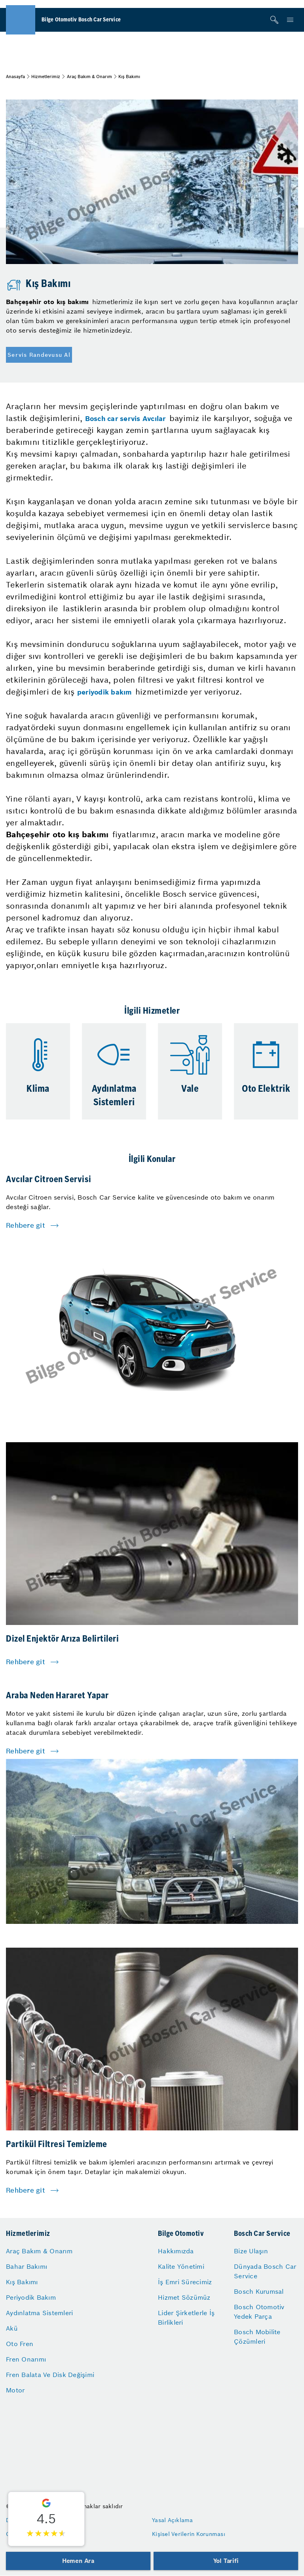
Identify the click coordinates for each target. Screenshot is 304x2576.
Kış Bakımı (22, 2282)
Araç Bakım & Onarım (89, 76)
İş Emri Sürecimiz (185, 2282)
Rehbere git (25, 1225)
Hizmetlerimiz (45, 76)
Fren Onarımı (26, 2359)
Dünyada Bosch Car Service (265, 2271)
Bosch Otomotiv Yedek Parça (259, 2311)
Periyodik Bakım (31, 2297)
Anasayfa (15, 76)
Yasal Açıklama (172, 2520)
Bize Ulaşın (251, 2251)
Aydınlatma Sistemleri (39, 2313)
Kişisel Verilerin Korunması (188, 2534)
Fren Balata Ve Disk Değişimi (50, 2375)
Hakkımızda (176, 2251)
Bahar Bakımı (26, 2266)
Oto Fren (19, 2344)
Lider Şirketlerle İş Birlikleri (186, 2317)
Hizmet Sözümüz (184, 2297)
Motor (15, 2390)
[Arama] (274, 20)
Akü (12, 2328)
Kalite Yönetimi (181, 2266)
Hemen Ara (78, 2561)
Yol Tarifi (226, 2561)
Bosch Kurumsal (259, 2291)
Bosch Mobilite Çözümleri (257, 2336)
